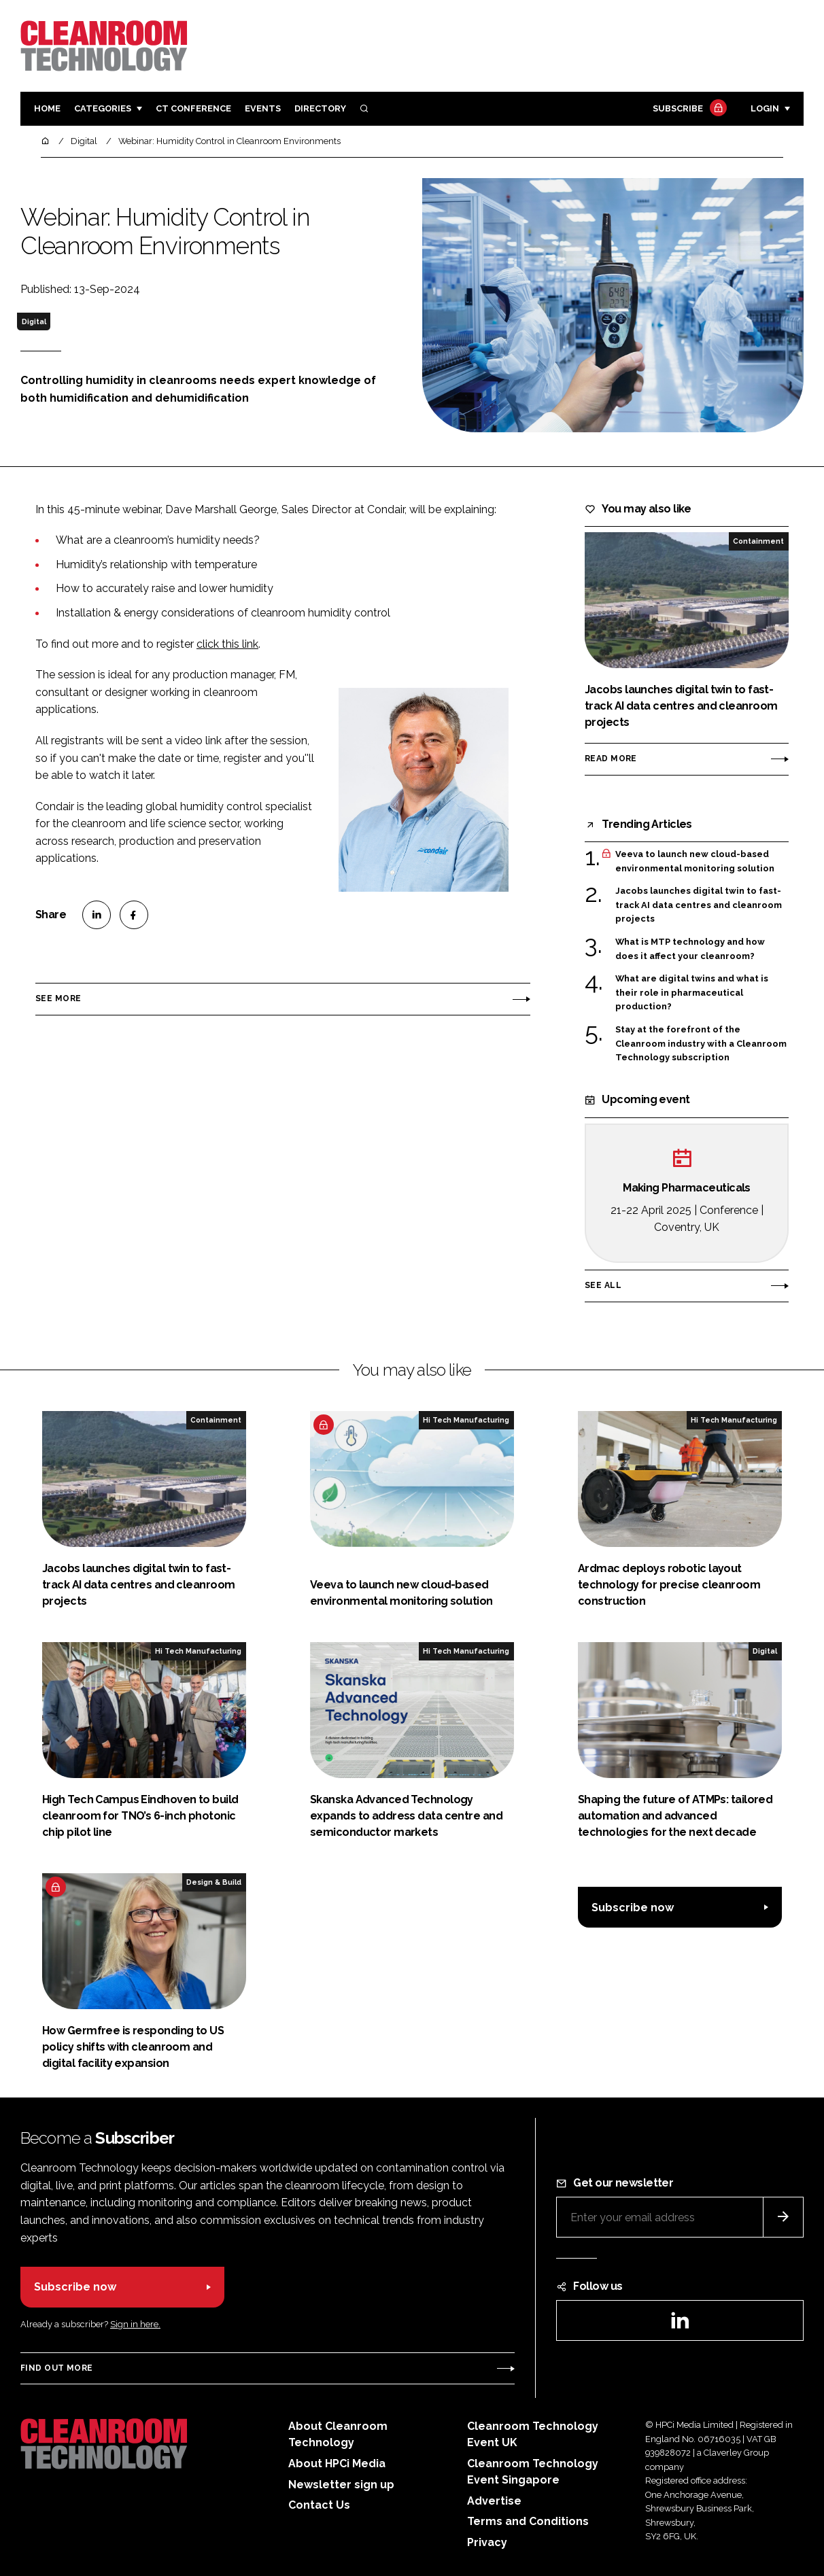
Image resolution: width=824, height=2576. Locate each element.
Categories (102, 108)
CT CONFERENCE (193, 108)
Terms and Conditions (528, 2521)
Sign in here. (135, 2324)
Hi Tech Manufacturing (466, 1420)
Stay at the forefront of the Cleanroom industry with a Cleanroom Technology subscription (701, 1042)
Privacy (487, 2542)
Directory (320, 108)
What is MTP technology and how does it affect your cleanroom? (690, 949)
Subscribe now (632, 1907)
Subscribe (688, 109)
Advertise (494, 2500)
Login (765, 108)
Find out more (56, 2368)
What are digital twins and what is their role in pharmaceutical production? (691, 992)
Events (263, 108)
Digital (34, 321)
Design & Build (213, 1882)
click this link (227, 644)
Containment (758, 541)
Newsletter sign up (341, 2484)
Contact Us (319, 2505)
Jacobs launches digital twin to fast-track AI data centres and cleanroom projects (698, 905)
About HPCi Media (336, 2463)
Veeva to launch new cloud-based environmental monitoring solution (694, 861)
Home (47, 108)
